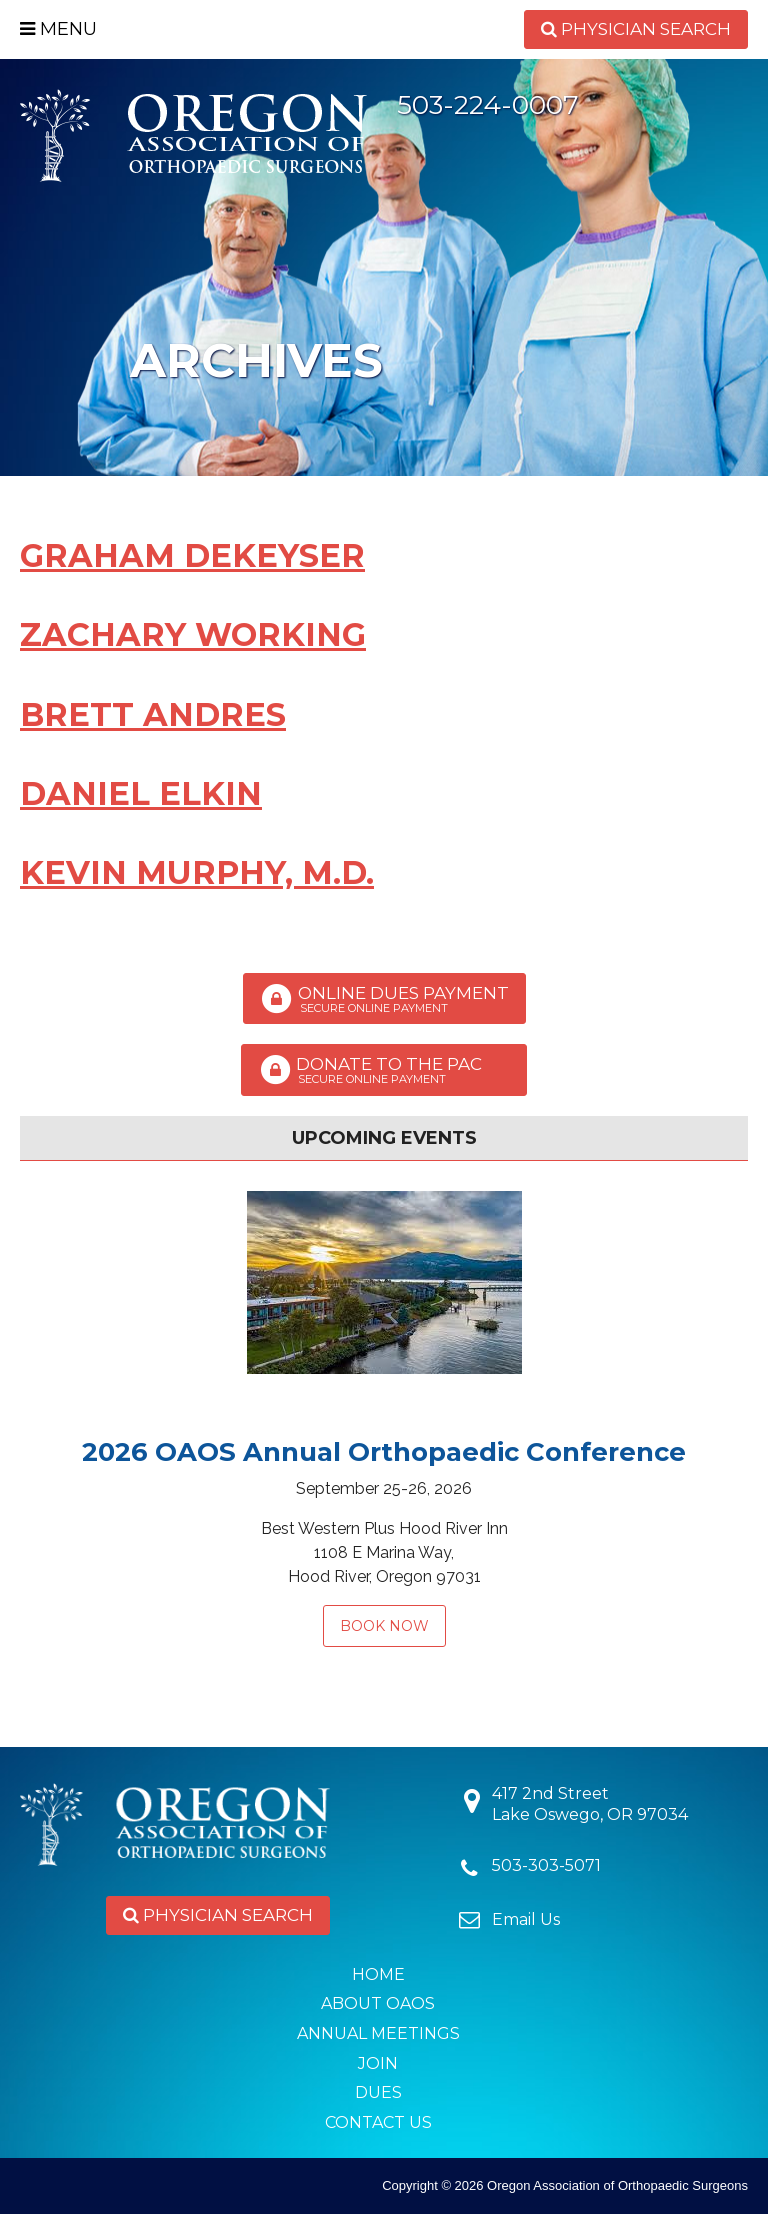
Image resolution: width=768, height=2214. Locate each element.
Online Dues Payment (384, 999)
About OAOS (378, 2003)
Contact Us (378, 2122)
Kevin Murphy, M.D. (197, 872)
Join (378, 2063)
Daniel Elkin (141, 793)
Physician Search (636, 29)
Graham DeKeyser (192, 555)
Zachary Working (193, 634)
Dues (378, 2092)
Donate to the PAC (384, 1070)
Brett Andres (153, 714)
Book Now (384, 1626)
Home (378, 1974)
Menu (58, 29)
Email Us (526, 1919)
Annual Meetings (378, 2033)
